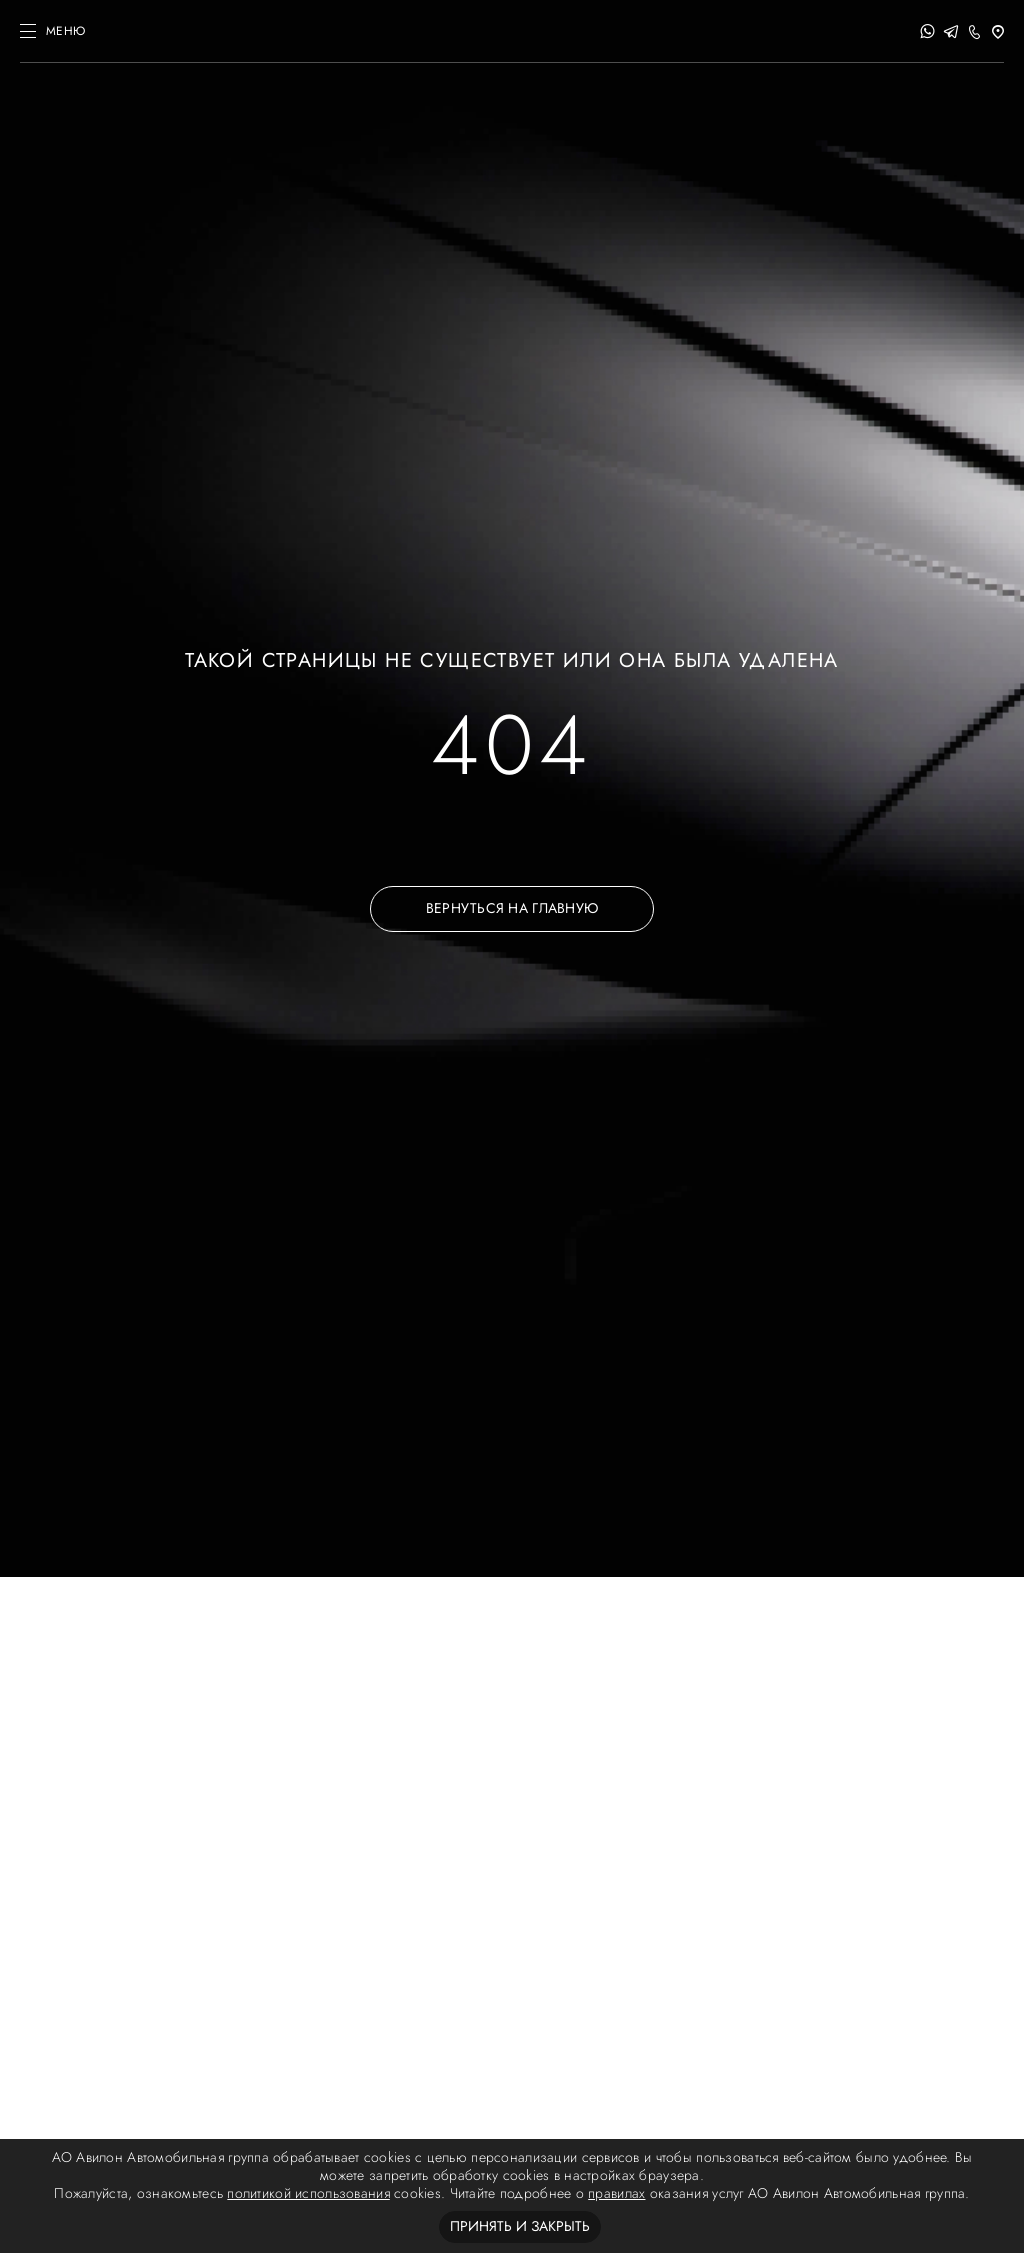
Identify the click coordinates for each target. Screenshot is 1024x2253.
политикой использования (308, 2193)
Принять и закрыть (520, 2226)
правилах (616, 2193)
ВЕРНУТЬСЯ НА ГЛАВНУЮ (512, 908)
